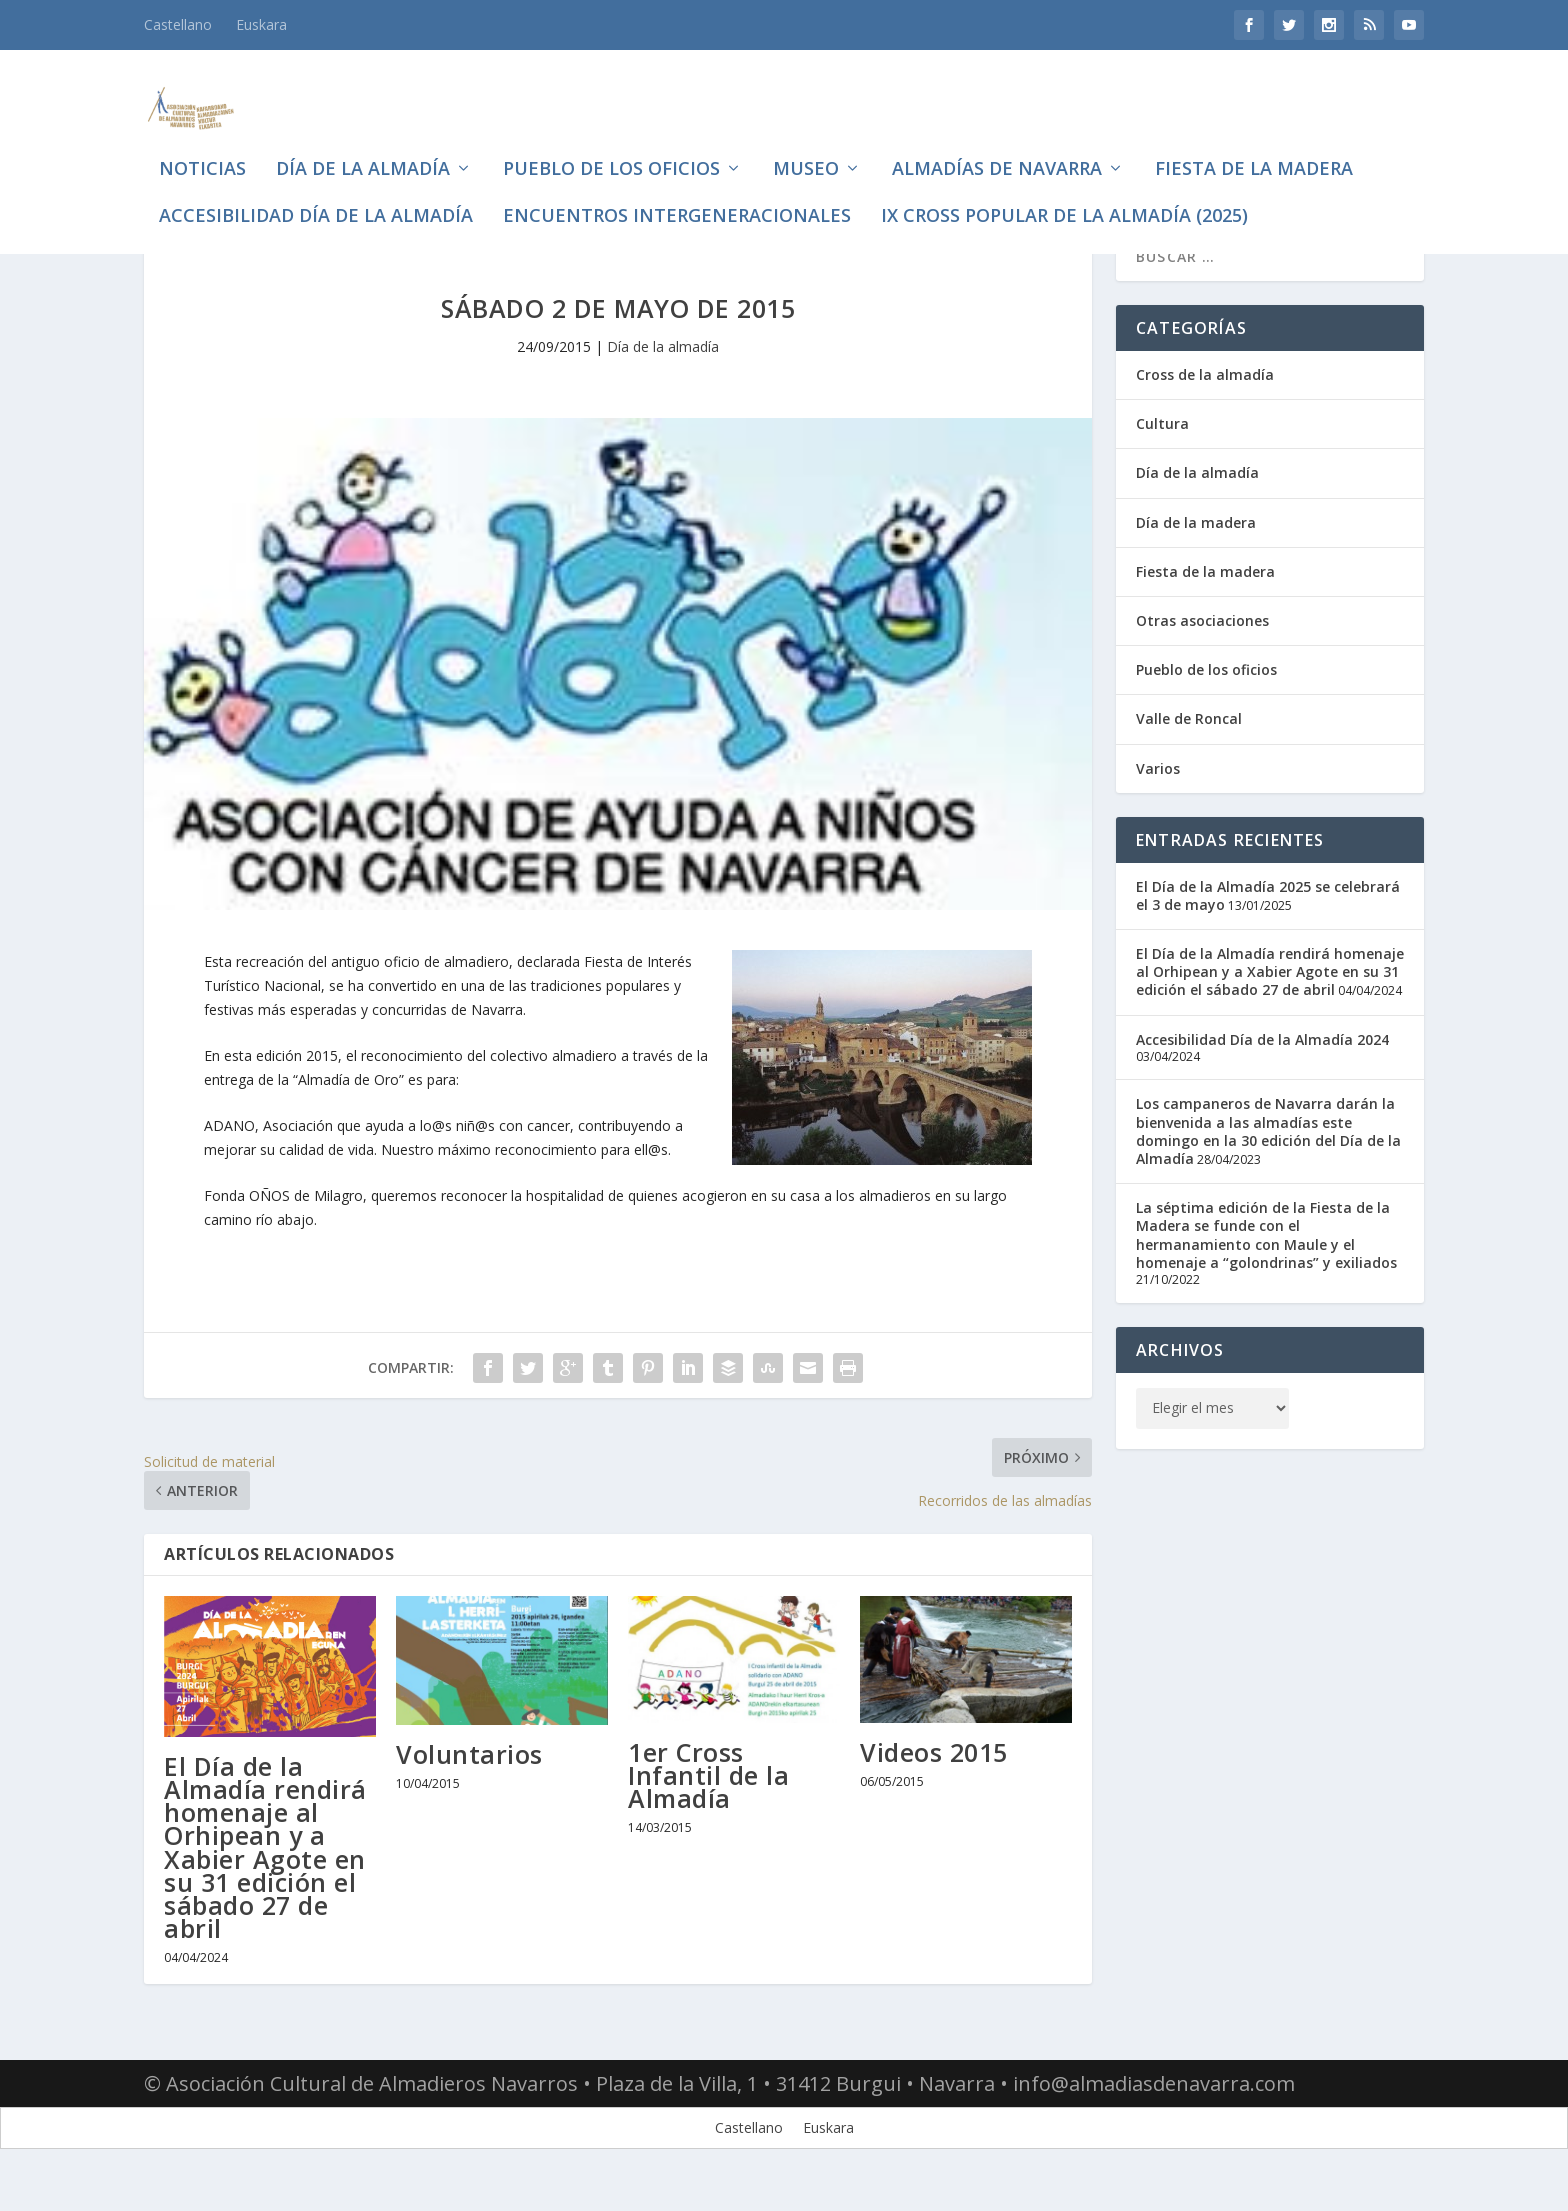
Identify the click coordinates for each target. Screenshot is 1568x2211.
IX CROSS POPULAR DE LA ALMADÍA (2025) (1064, 187)
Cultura (1162, 455)
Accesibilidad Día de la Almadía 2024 (1262, 1071)
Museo (806, 140)
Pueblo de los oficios (611, 140)
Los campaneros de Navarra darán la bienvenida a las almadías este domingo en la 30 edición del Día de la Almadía (1268, 1163)
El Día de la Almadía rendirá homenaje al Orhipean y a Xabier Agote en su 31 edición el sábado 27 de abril (265, 1879)
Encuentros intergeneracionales (677, 187)
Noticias (202, 140)
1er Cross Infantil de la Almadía (708, 1807)
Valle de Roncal (1189, 750)
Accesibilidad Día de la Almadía (316, 187)
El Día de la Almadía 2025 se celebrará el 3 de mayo (1268, 927)
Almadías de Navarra (997, 140)
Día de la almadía (363, 140)
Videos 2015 (934, 1784)
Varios (1158, 800)
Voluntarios (469, 1786)
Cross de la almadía (1205, 406)
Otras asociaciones (1202, 652)
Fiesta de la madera (1254, 140)
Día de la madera (1196, 554)
